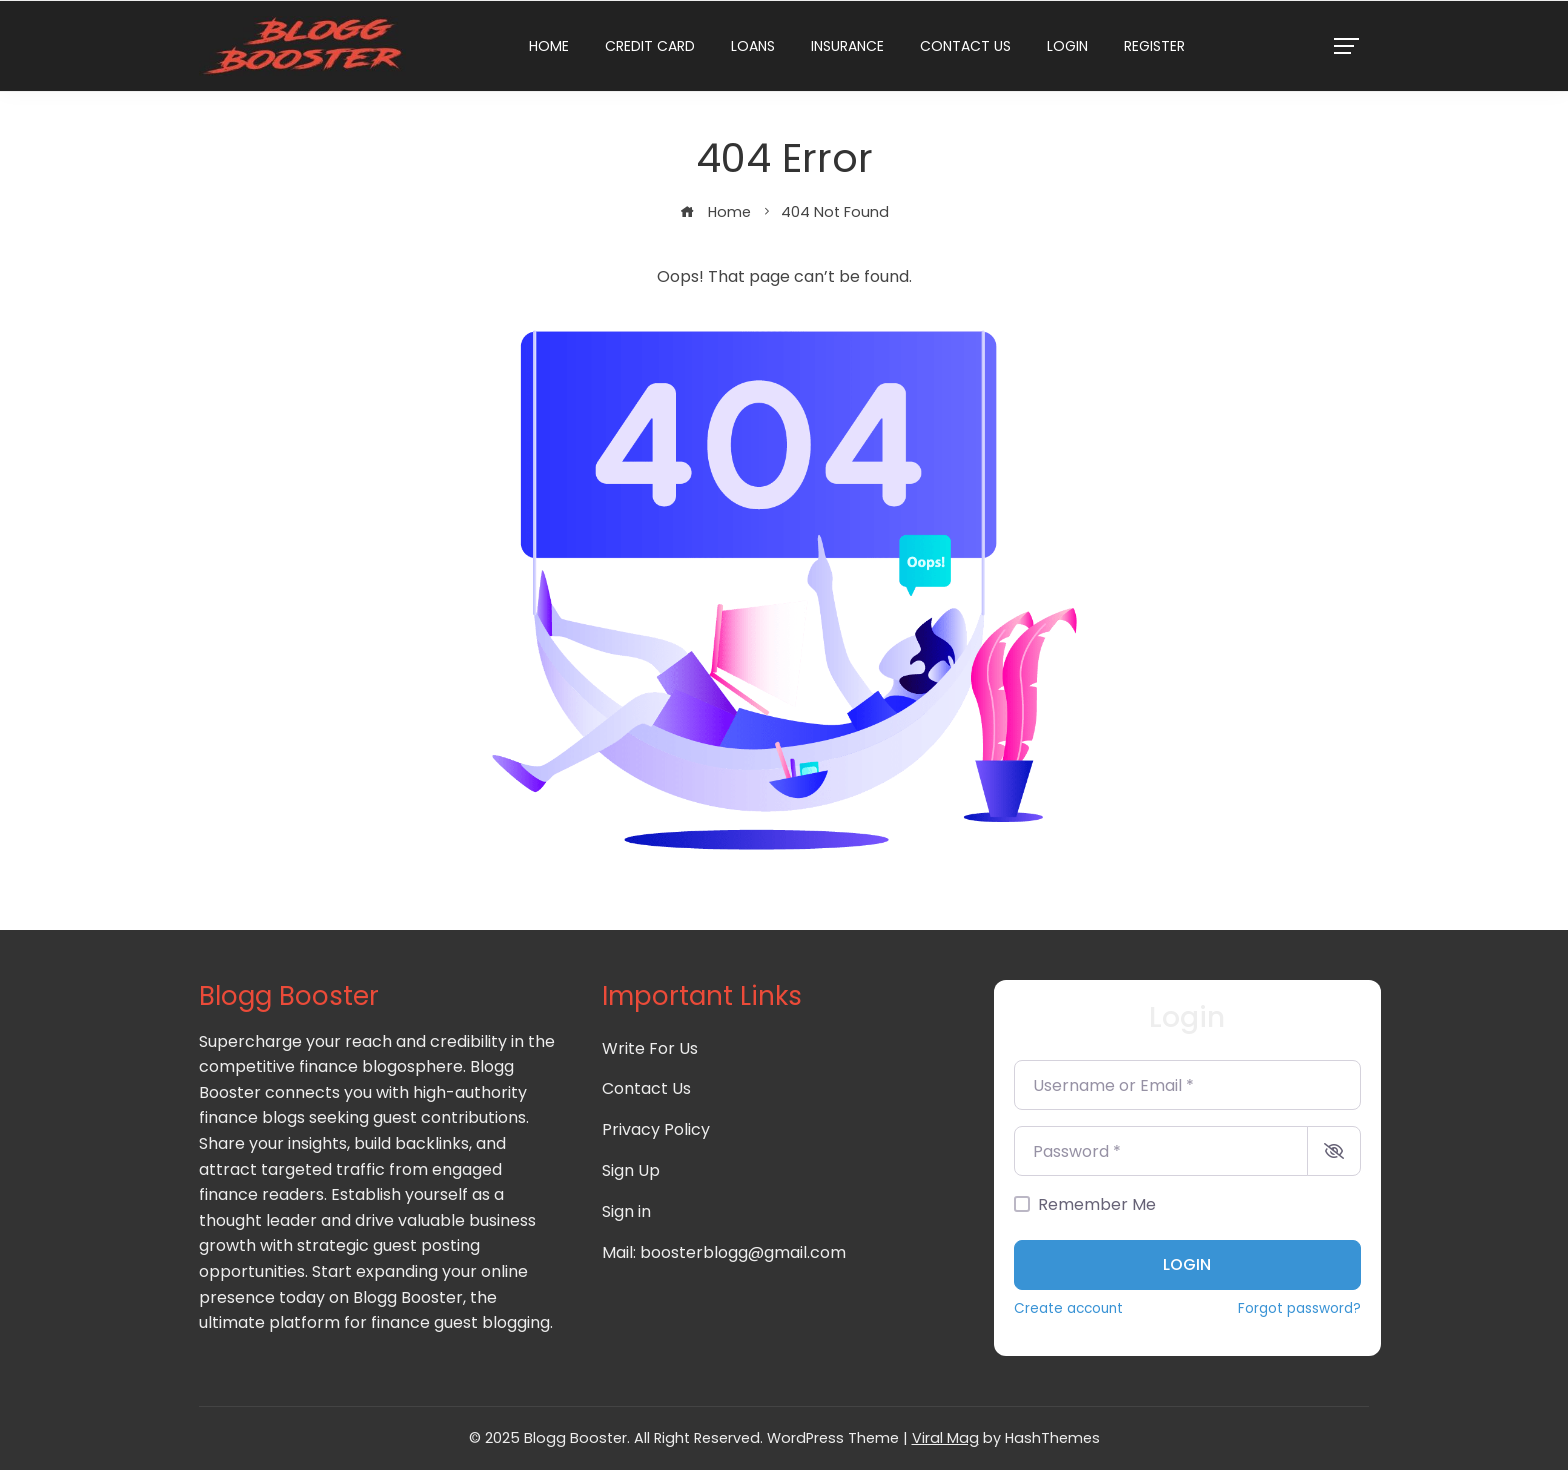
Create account (1068, 1308)
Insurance (847, 46)
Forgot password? (1299, 1308)
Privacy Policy (656, 1129)
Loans (753, 46)
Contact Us (965, 46)
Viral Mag (945, 1438)
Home (549, 46)
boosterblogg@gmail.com (743, 1252)
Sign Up (631, 1170)
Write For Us (650, 1048)
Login (1067, 46)
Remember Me (1097, 1204)
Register (1154, 46)
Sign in (626, 1211)
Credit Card (650, 46)
